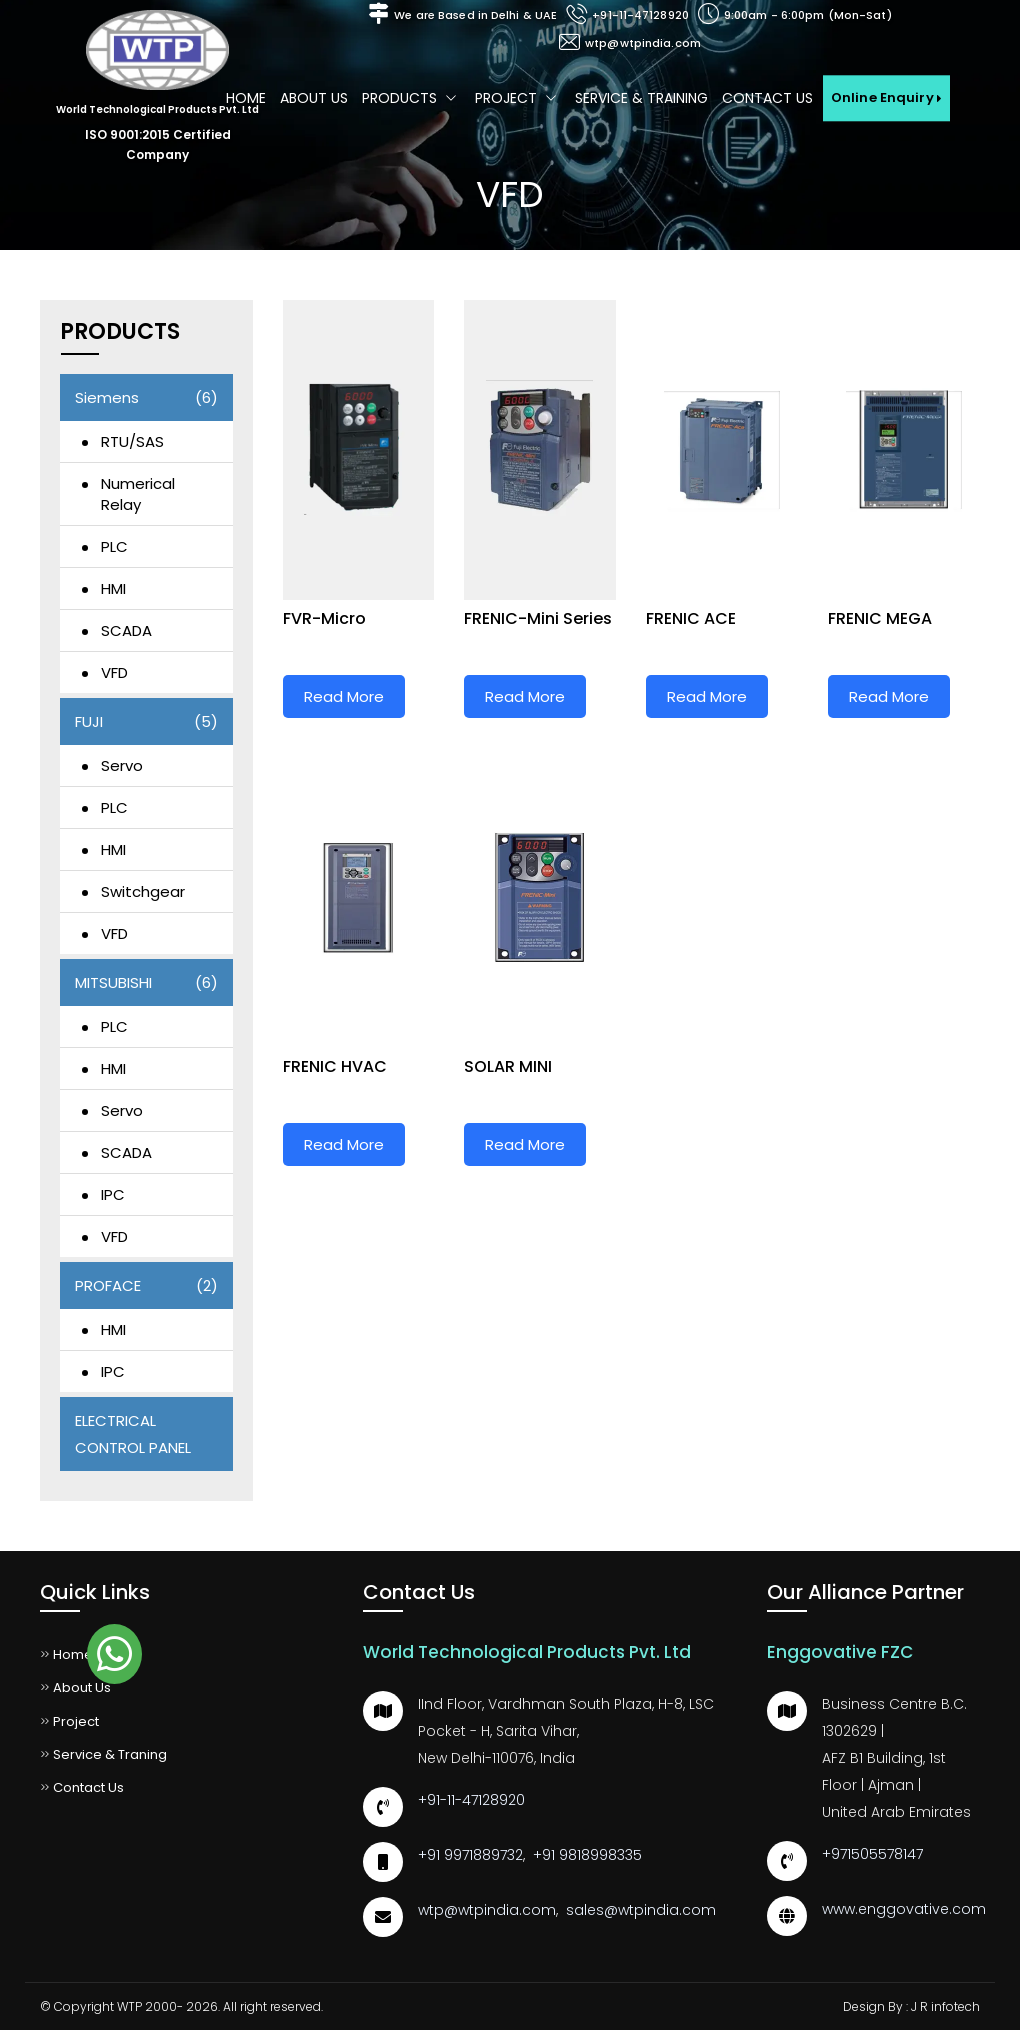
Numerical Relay (138, 494)
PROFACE (146, 1285)
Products (411, 98)
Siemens (146, 397)
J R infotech (945, 2006)
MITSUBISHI (146, 982)
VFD (114, 672)
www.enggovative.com (904, 1909)
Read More (344, 696)
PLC (114, 546)
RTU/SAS (132, 441)
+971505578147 (872, 1854)
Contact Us (767, 98)
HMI (113, 588)
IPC (113, 1194)
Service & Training (641, 98)
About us (314, 98)
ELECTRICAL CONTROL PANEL (133, 1434)
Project (518, 98)
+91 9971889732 (470, 1855)
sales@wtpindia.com (641, 1910)
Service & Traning (103, 1754)
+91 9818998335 (587, 1855)
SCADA (126, 630)
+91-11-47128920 (640, 15)
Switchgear (143, 891)
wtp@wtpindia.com (643, 43)
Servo (122, 765)
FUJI (146, 721)
